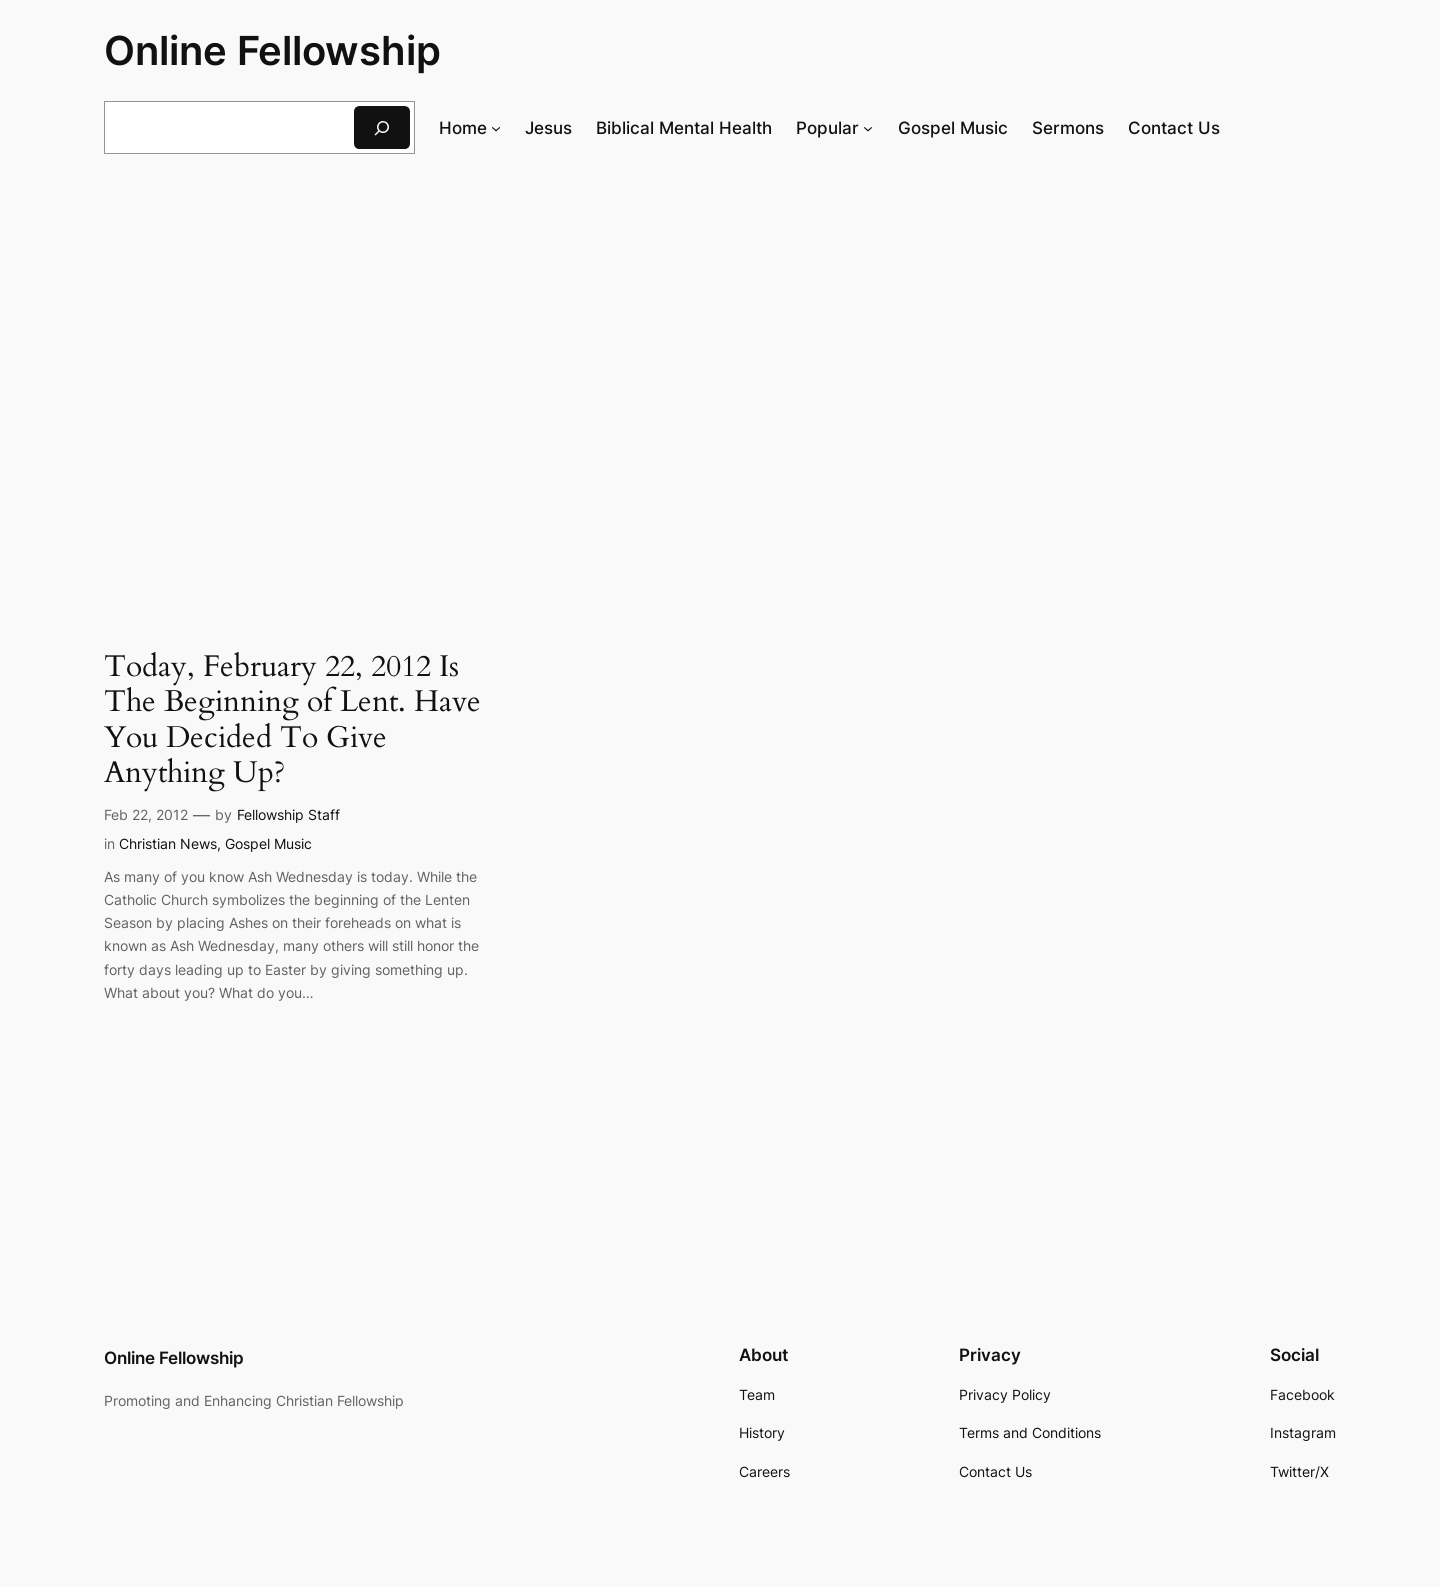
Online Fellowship (272, 50)
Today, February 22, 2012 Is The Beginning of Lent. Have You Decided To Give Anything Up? (292, 721)
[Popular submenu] (868, 128)
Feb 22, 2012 (146, 814)
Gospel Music (268, 843)
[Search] (382, 127)
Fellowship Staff (288, 814)
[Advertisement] (720, 333)
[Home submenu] (496, 128)
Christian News (168, 843)
